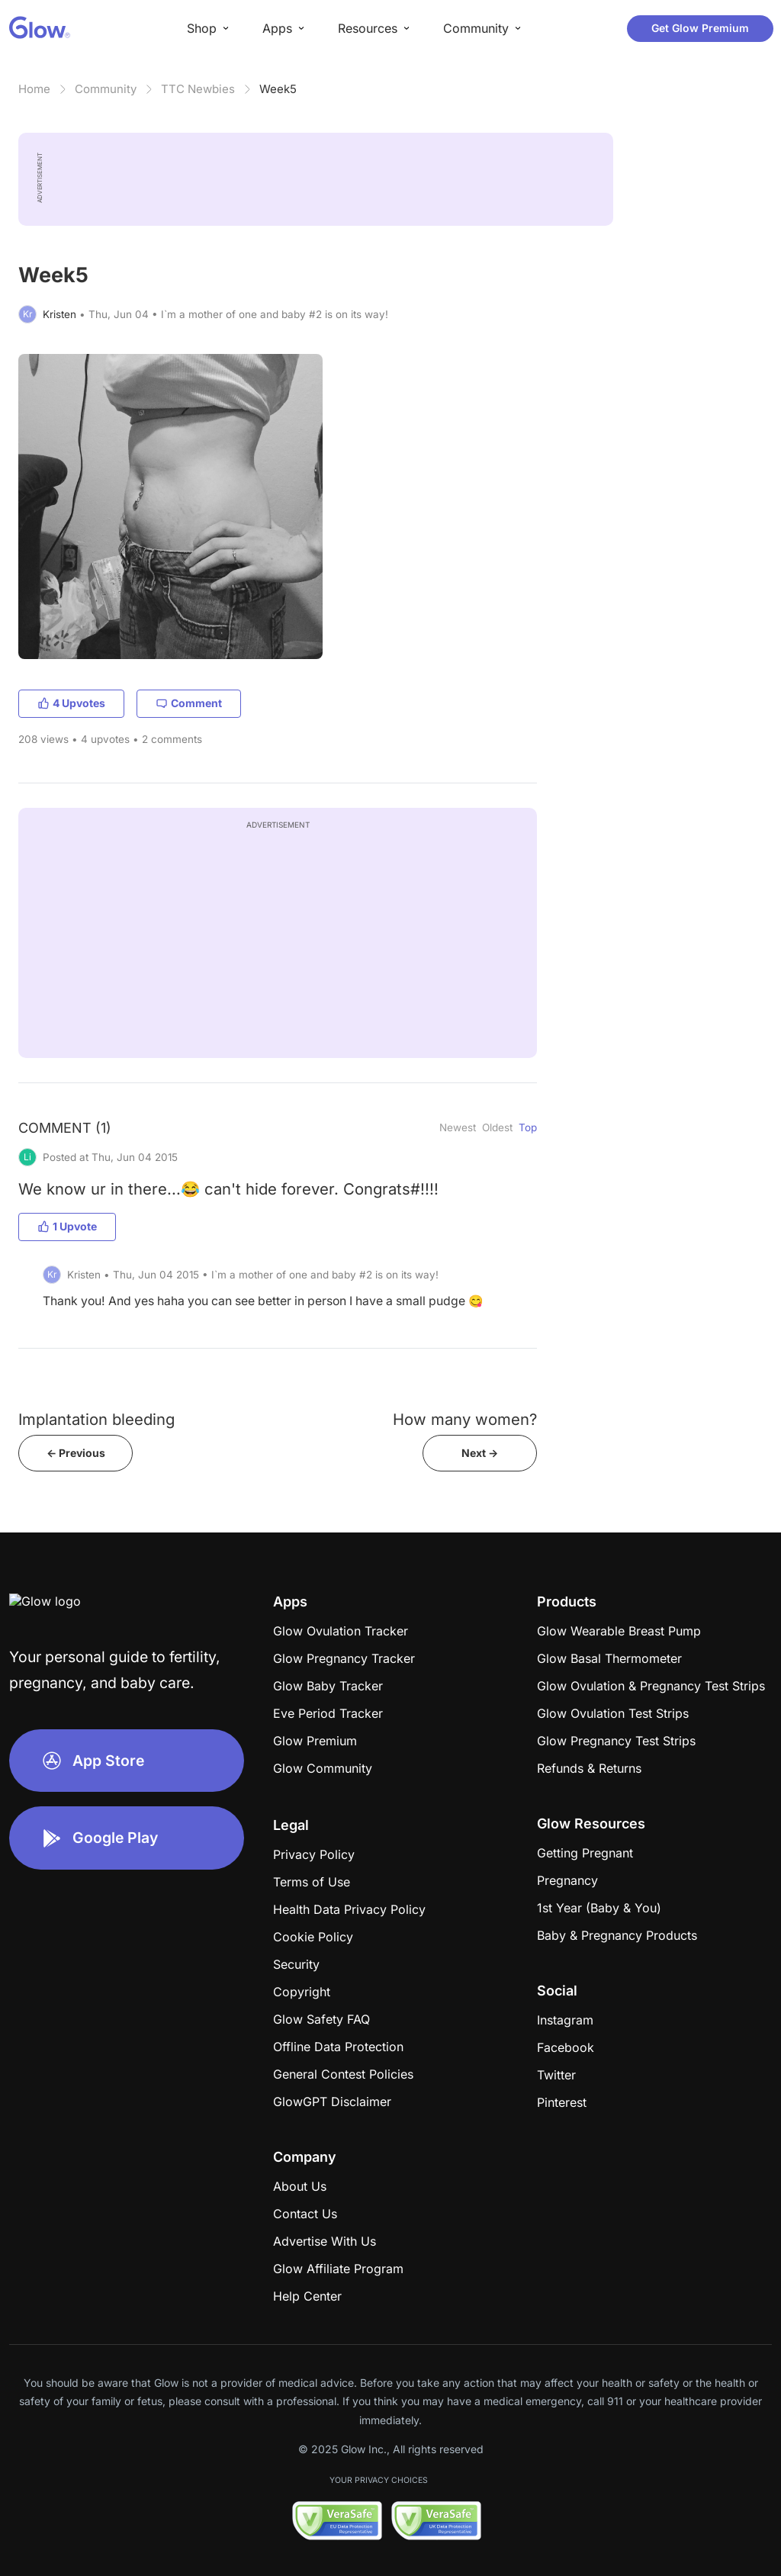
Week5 (278, 89)
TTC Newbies (198, 89)
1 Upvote (67, 1226)
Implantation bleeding (96, 1419)
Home (34, 89)
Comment (189, 702)
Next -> (479, 1452)
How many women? (465, 1419)
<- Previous (76, 1452)
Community (106, 89)
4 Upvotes (71, 702)
